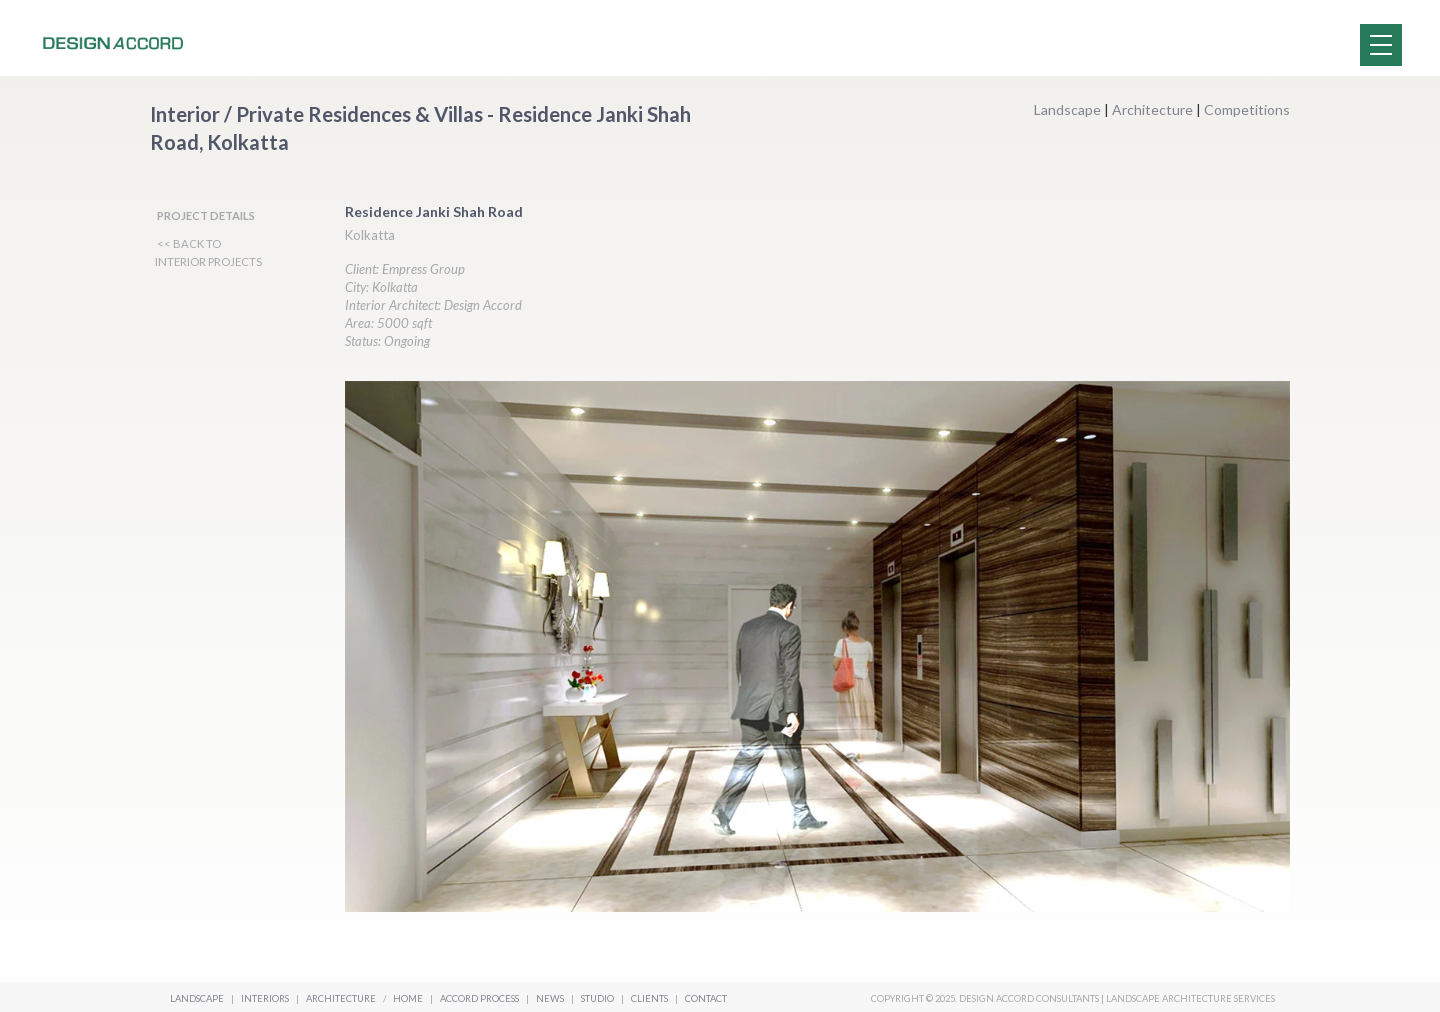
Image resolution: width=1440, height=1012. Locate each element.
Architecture (1152, 109)
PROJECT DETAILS (206, 215)
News (551, 998)
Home (408, 998)
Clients (650, 998)
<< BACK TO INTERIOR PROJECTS (208, 252)
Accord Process (480, 998)
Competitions (1247, 109)
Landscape (1067, 109)
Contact (706, 998)
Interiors (265, 998)
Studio (598, 998)
